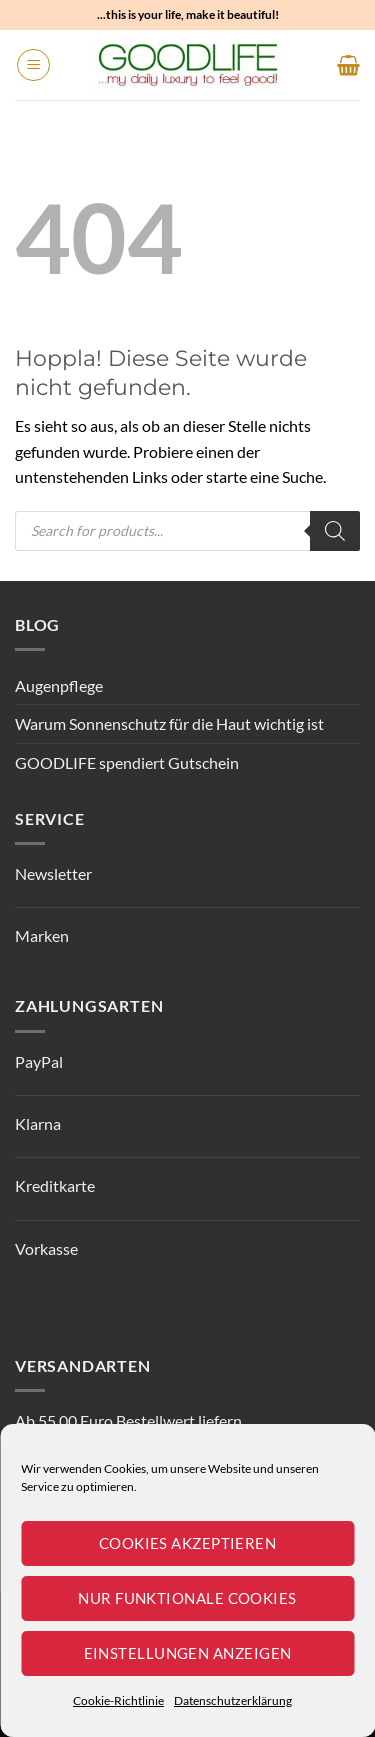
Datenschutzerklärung (233, 1700)
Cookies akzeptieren (188, 1543)
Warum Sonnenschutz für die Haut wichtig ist (169, 723)
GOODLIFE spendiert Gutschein (127, 762)
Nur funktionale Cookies (187, 1598)
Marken (42, 935)
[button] (33, 65)
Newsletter (53, 873)
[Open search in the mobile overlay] (187, 531)
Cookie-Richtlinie (118, 1700)
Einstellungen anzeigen (188, 1653)
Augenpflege (59, 685)
